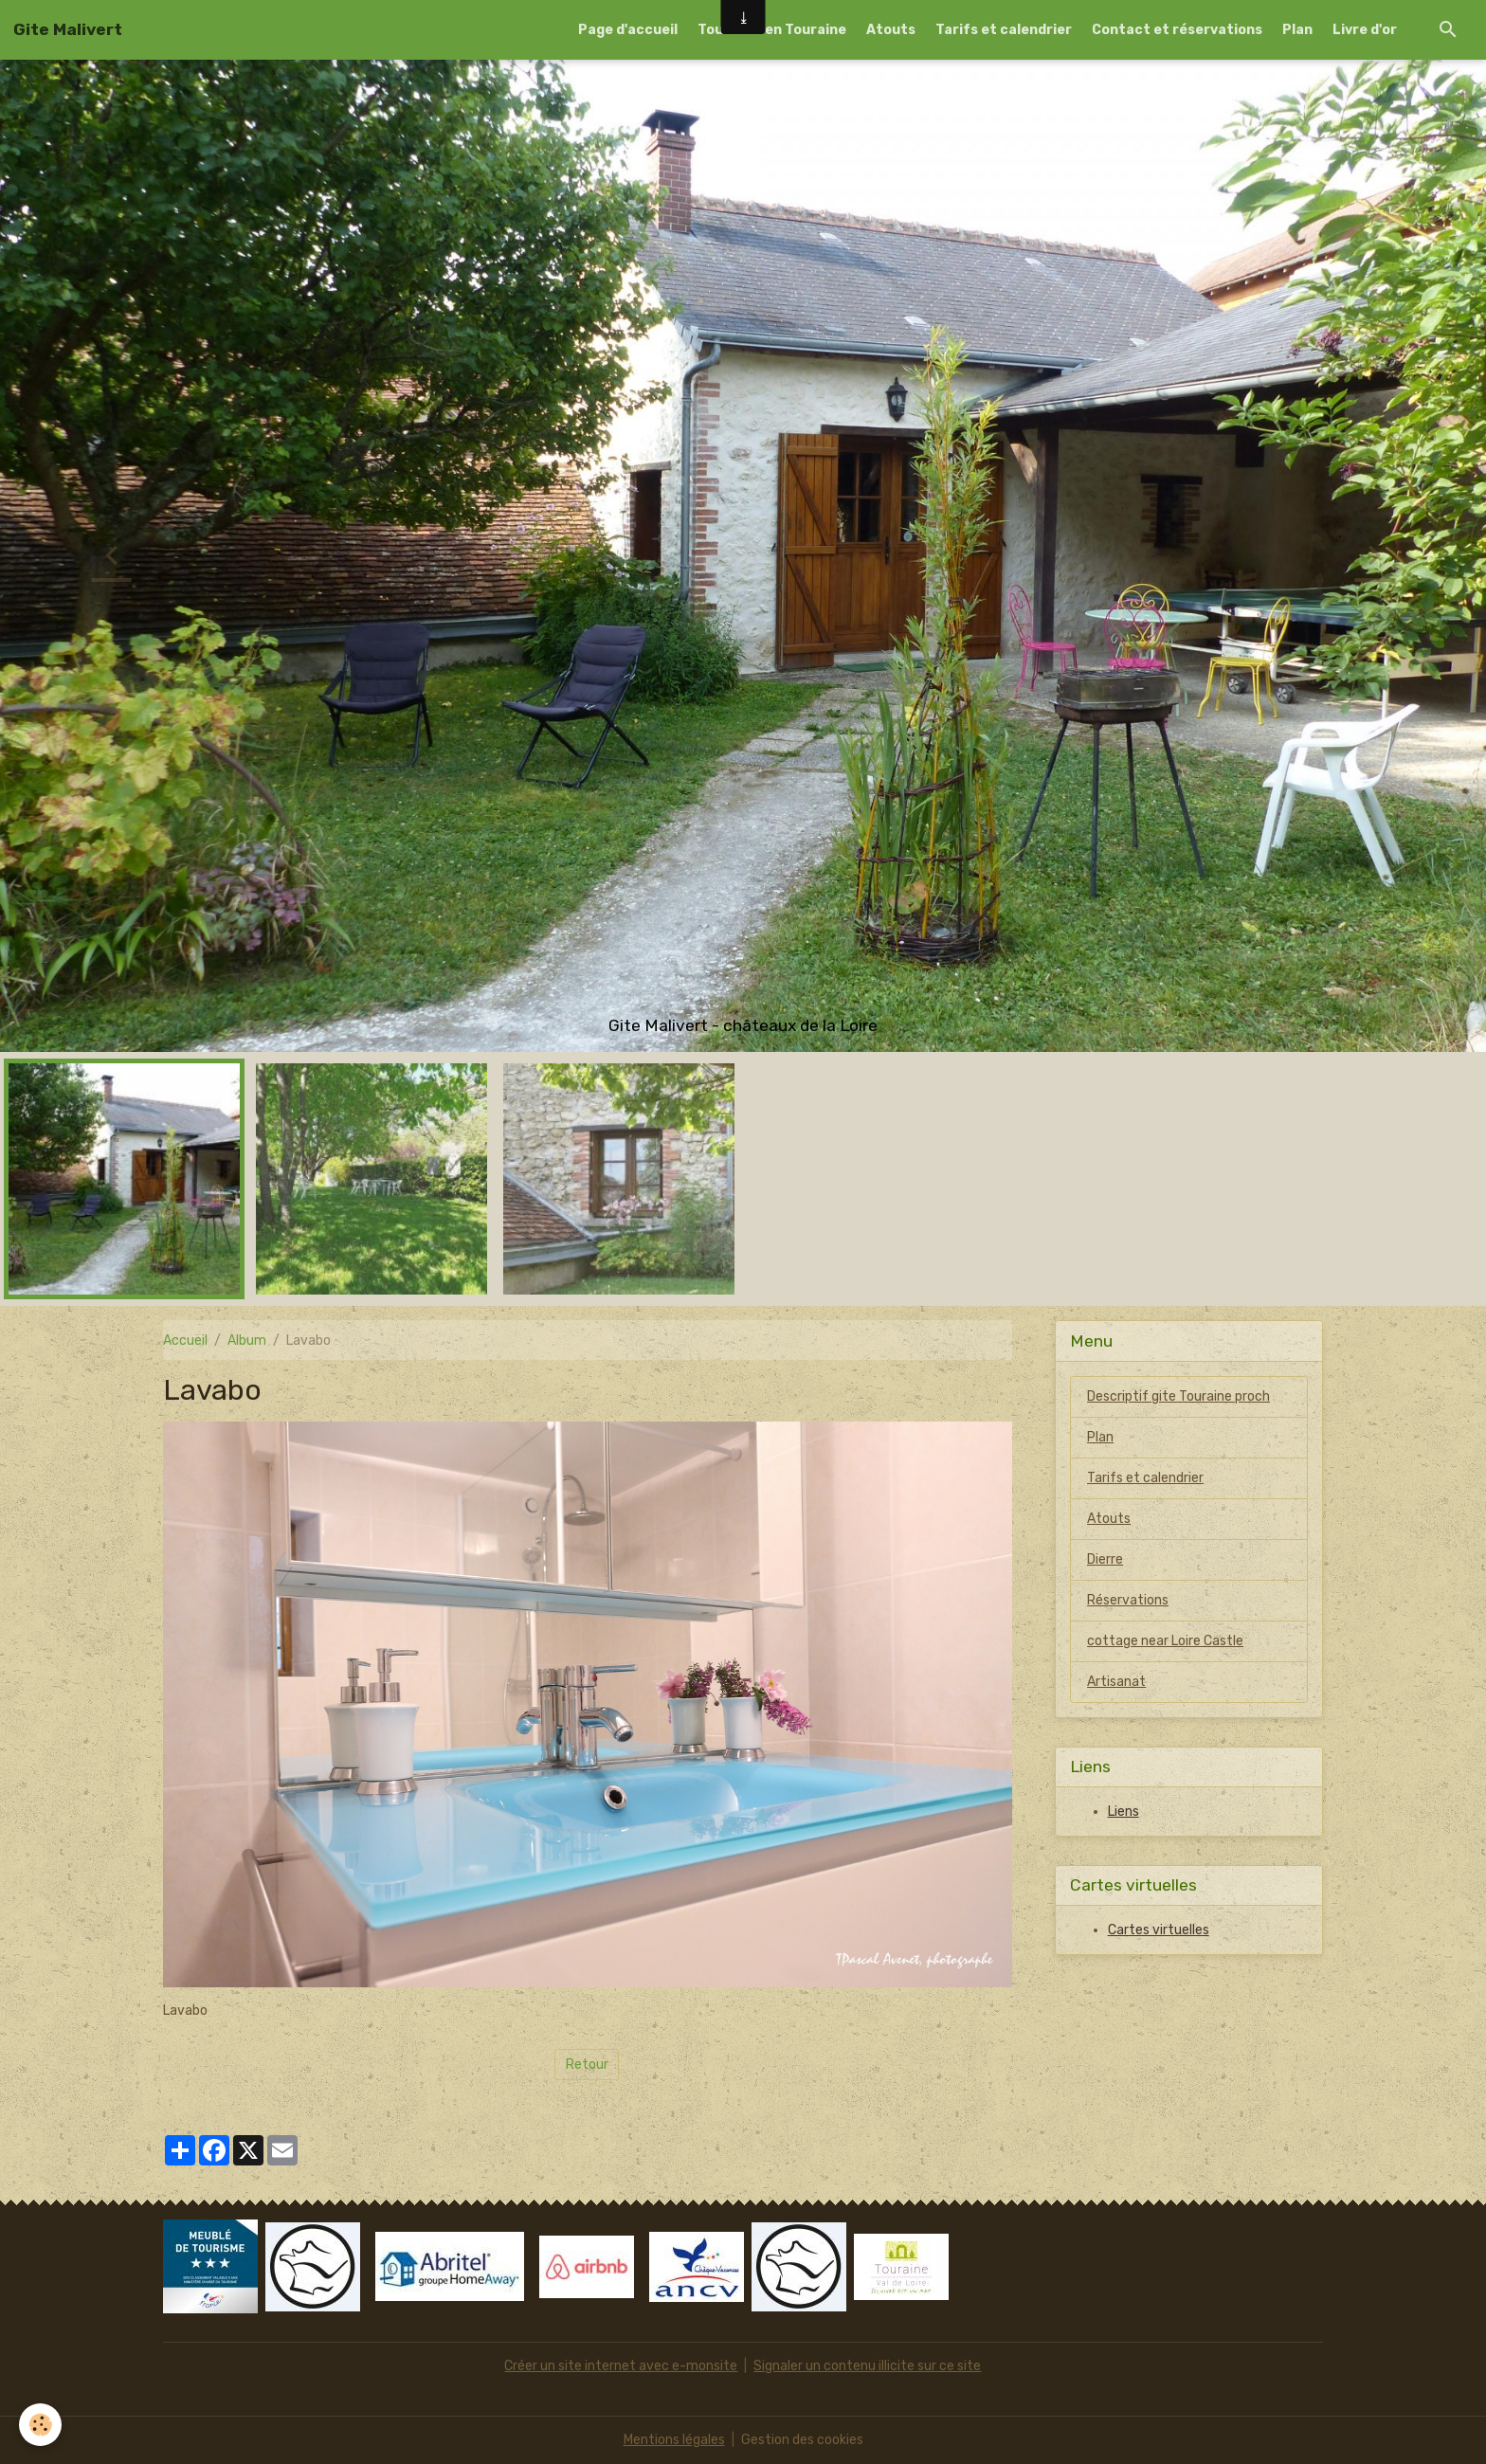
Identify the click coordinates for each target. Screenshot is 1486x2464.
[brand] (67, 29)
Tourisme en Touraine (772, 30)
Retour (587, 2064)
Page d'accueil (628, 30)
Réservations (1128, 1600)
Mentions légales (674, 2440)
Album (246, 1340)
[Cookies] (40, 2424)
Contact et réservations (1177, 30)
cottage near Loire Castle (1165, 1641)
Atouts (890, 30)
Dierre (1105, 1559)
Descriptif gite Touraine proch (1178, 1396)
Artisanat (1116, 1682)
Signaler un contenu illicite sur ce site (867, 2366)
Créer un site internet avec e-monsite (620, 2366)
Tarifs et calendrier (1003, 30)
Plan (1297, 30)
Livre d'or (1364, 30)
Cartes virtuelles (1158, 1930)
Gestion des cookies (802, 2440)
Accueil (185, 1340)
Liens (1123, 1811)
